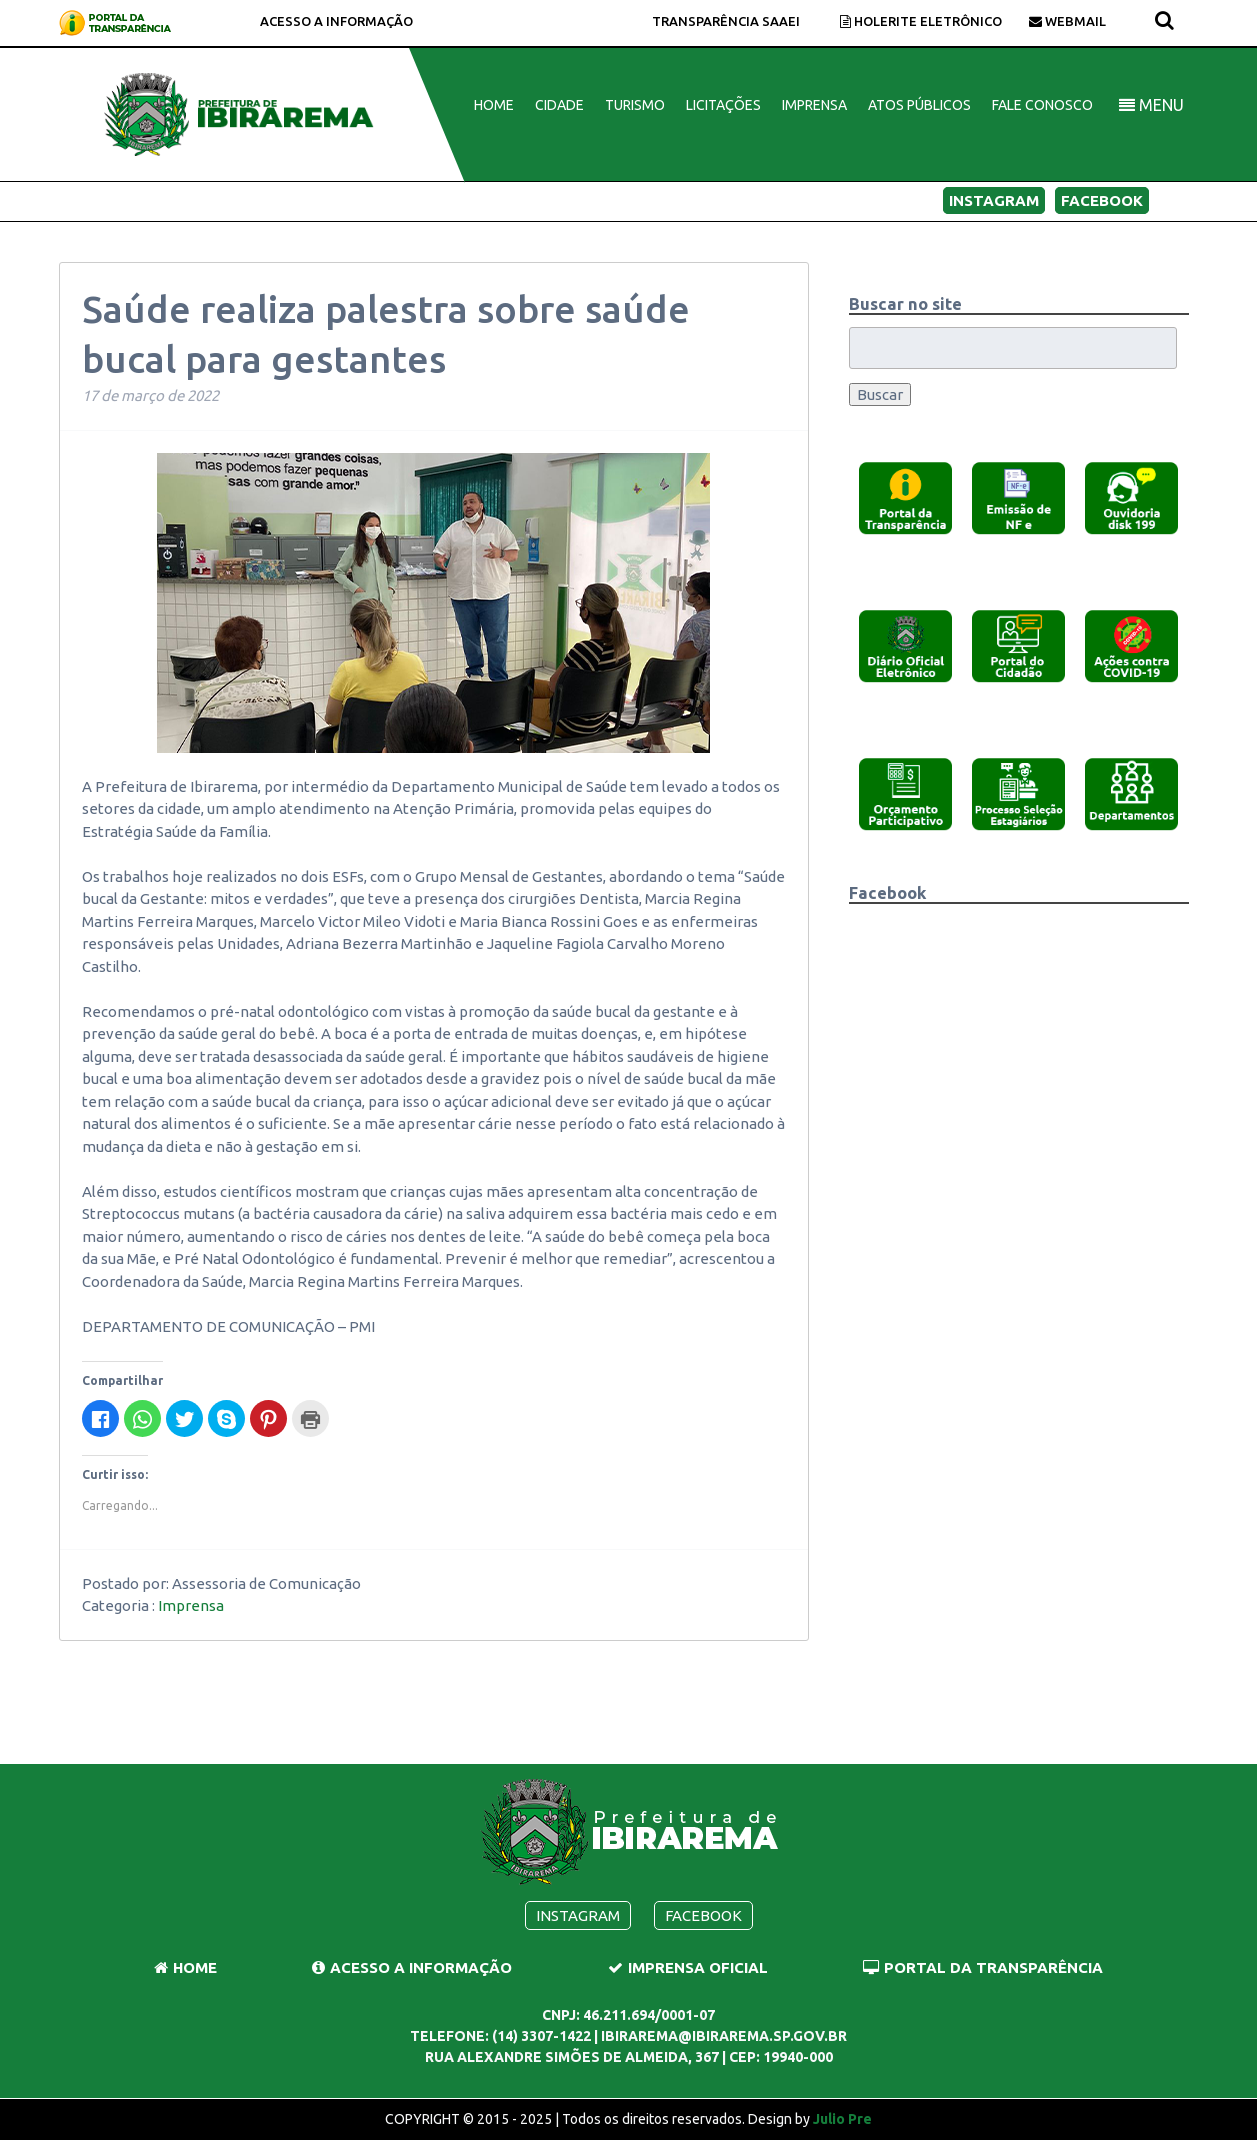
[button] (905, 497)
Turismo (635, 105)
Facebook (1102, 200)
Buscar (880, 394)
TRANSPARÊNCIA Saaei (726, 21)
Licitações (723, 105)
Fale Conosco (1042, 105)
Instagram (994, 200)
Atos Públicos (919, 105)
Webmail (1067, 21)
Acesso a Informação (336, 21)
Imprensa (814, 105)
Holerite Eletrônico (921, 21)
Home (494, 105)
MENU (1151, 105)
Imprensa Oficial (688, 1967)
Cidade (559, 105)
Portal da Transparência (983, 1967)
